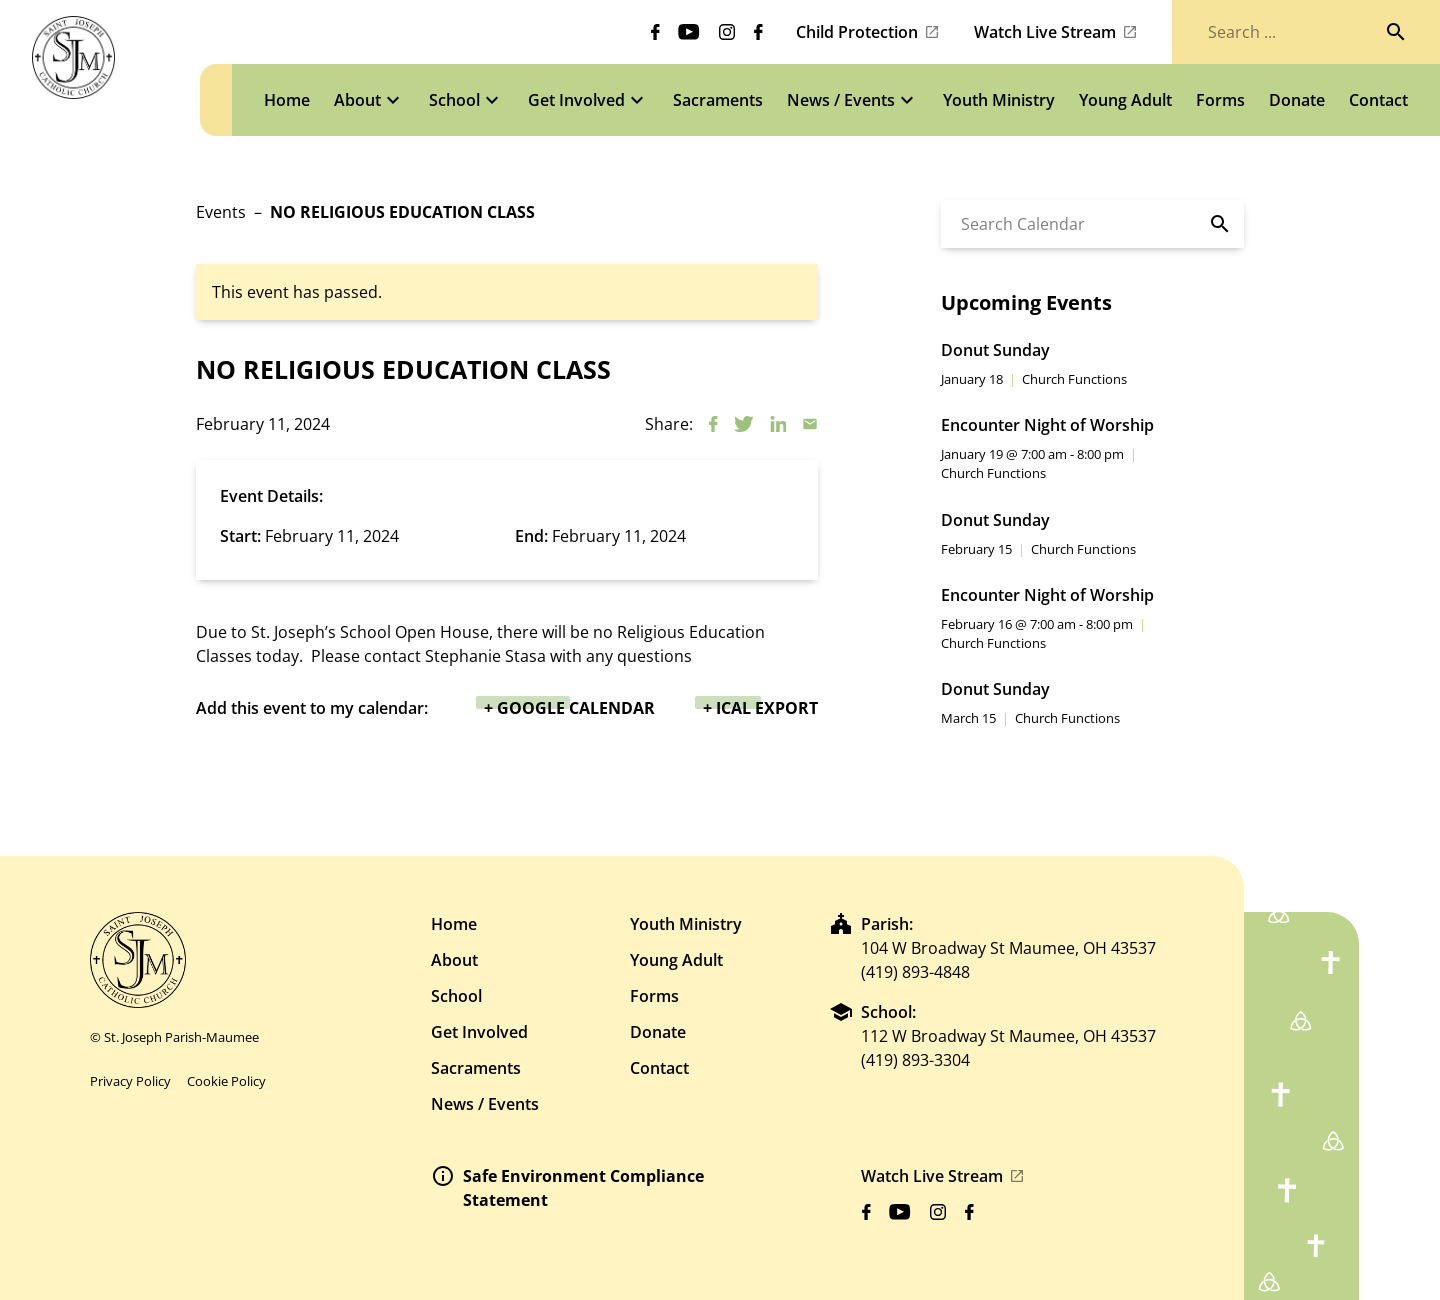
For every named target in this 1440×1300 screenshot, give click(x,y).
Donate (658, 1032)
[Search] (1396, 32)
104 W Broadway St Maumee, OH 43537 (1008, 948)
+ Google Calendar (569, 708)
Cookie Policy (226, 1081)
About (454, 960)
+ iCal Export (760, 708)
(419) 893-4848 (915, 972)
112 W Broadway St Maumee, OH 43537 (1008, 1036)
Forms (654, 996)
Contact (659, 1068)
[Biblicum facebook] (655, 32)
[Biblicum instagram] (727, 32)
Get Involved (479, 1032)
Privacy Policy (130, 1081)
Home (454, 924)
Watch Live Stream (1045, 32)
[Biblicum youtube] (689, 32)
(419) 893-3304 (915, 1060)
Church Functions (1074, 379)
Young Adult (676, 960)
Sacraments (476, 1068)
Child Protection (857, 32)
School (456, 996)
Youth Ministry (686, 924)
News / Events (485, 1104)
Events (221, 212)
